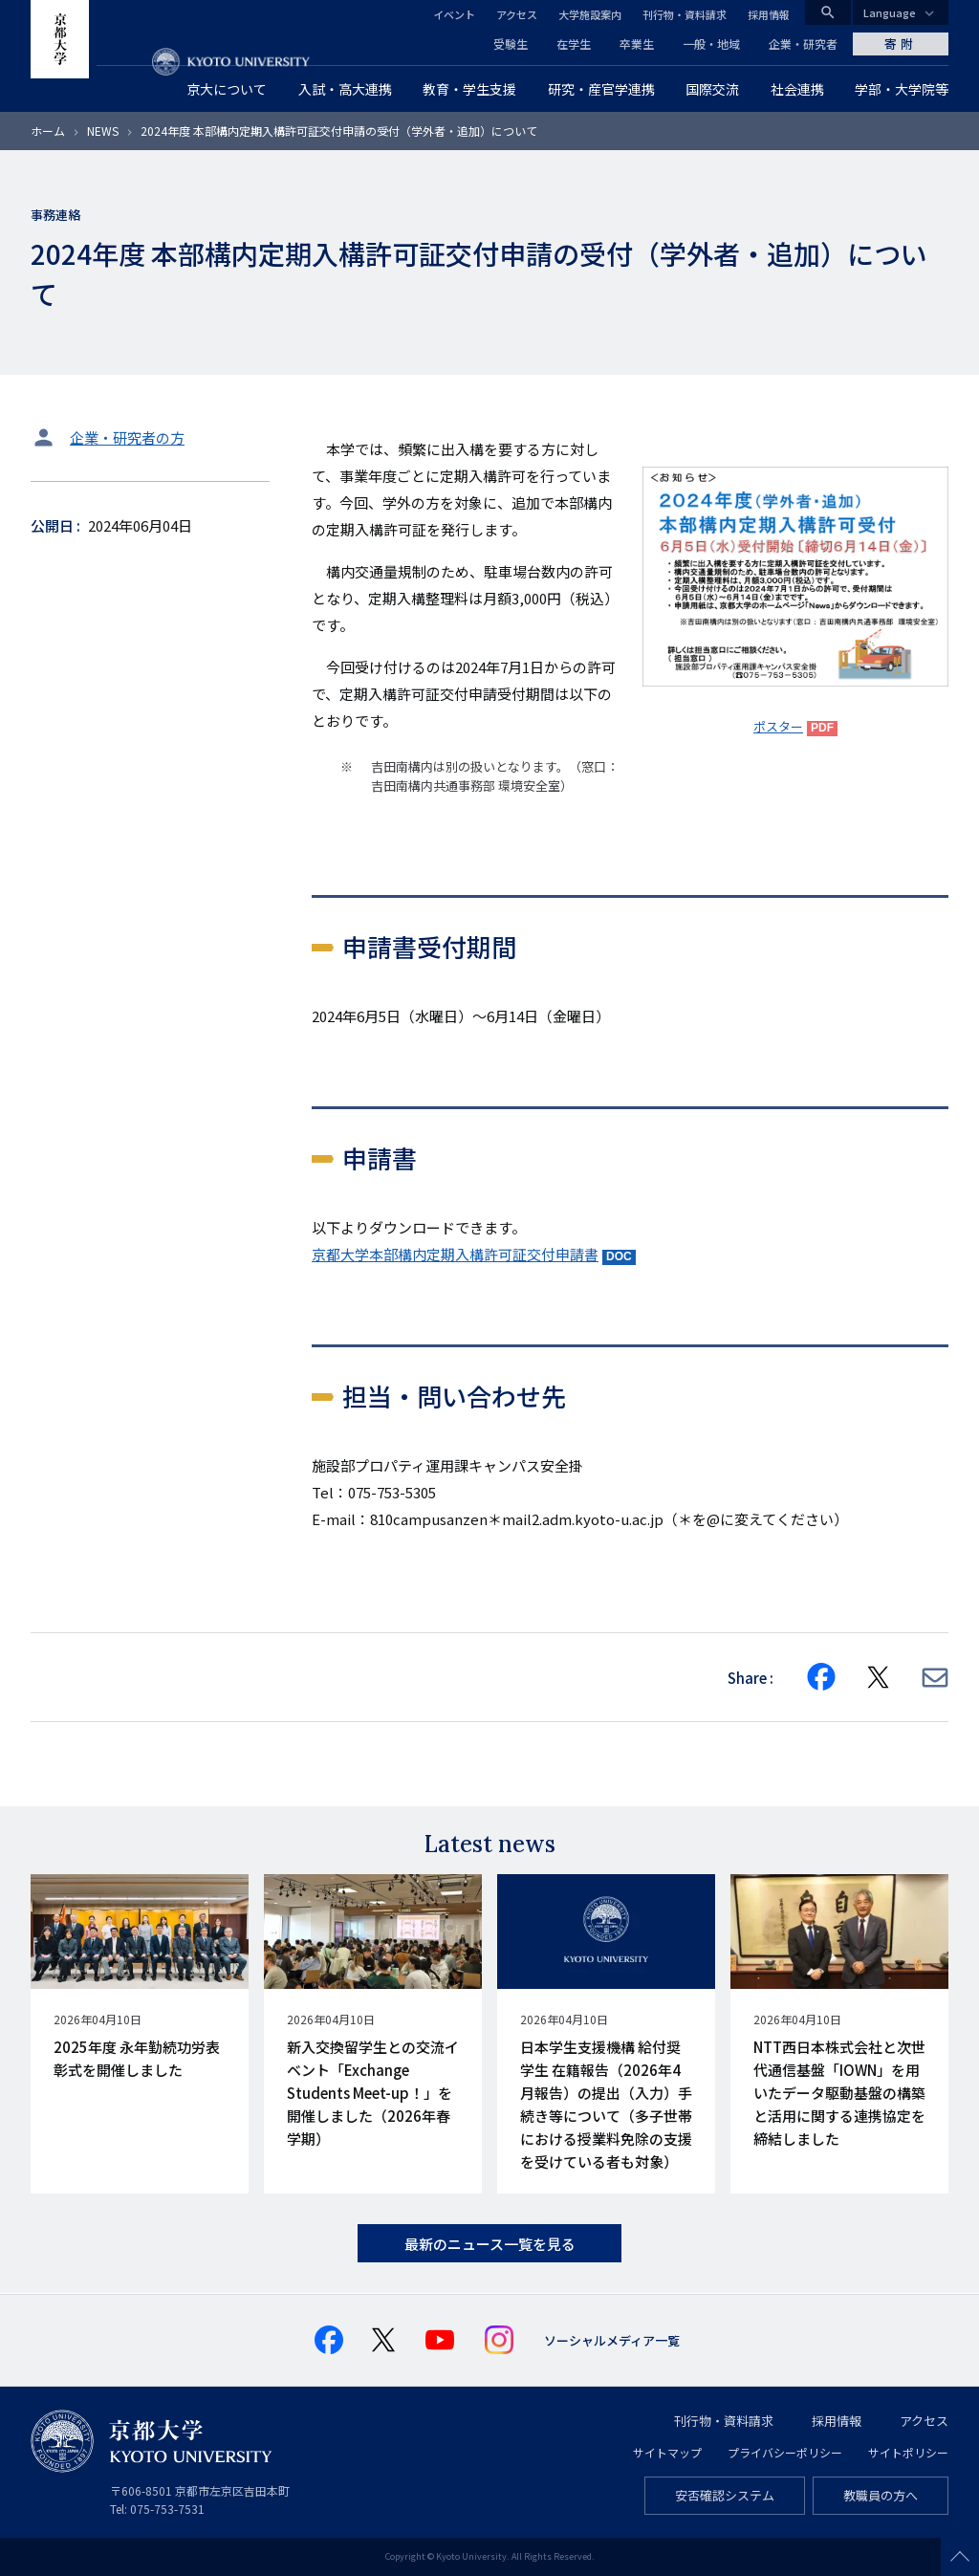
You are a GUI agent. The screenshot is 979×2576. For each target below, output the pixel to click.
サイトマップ (667, 2452)
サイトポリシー (908, 2452)
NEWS (103, 130)
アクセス (516, 14)
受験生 (510, 43)
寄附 (900, 43)
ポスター (778, 726)
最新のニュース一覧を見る (490, 2244)
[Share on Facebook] (821, 1677)
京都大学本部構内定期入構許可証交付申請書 (455, 1254)
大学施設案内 (589, 14)
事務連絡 (55, 215)
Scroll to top (960, 2557)
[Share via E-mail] (935, 1678)
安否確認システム (724, 2495)
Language (889, 12)
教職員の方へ (880, 2495)
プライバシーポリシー (785, 2452)
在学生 (573, 43)
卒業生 (637, 43)
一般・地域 (711, 43)
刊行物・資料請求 (684, 14)
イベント (454, 14)
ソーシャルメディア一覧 (612, 2340)
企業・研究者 (803, 43)
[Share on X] (878, 1677)
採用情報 (769, 14)
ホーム (48, 130)
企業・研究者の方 (127, 437)
